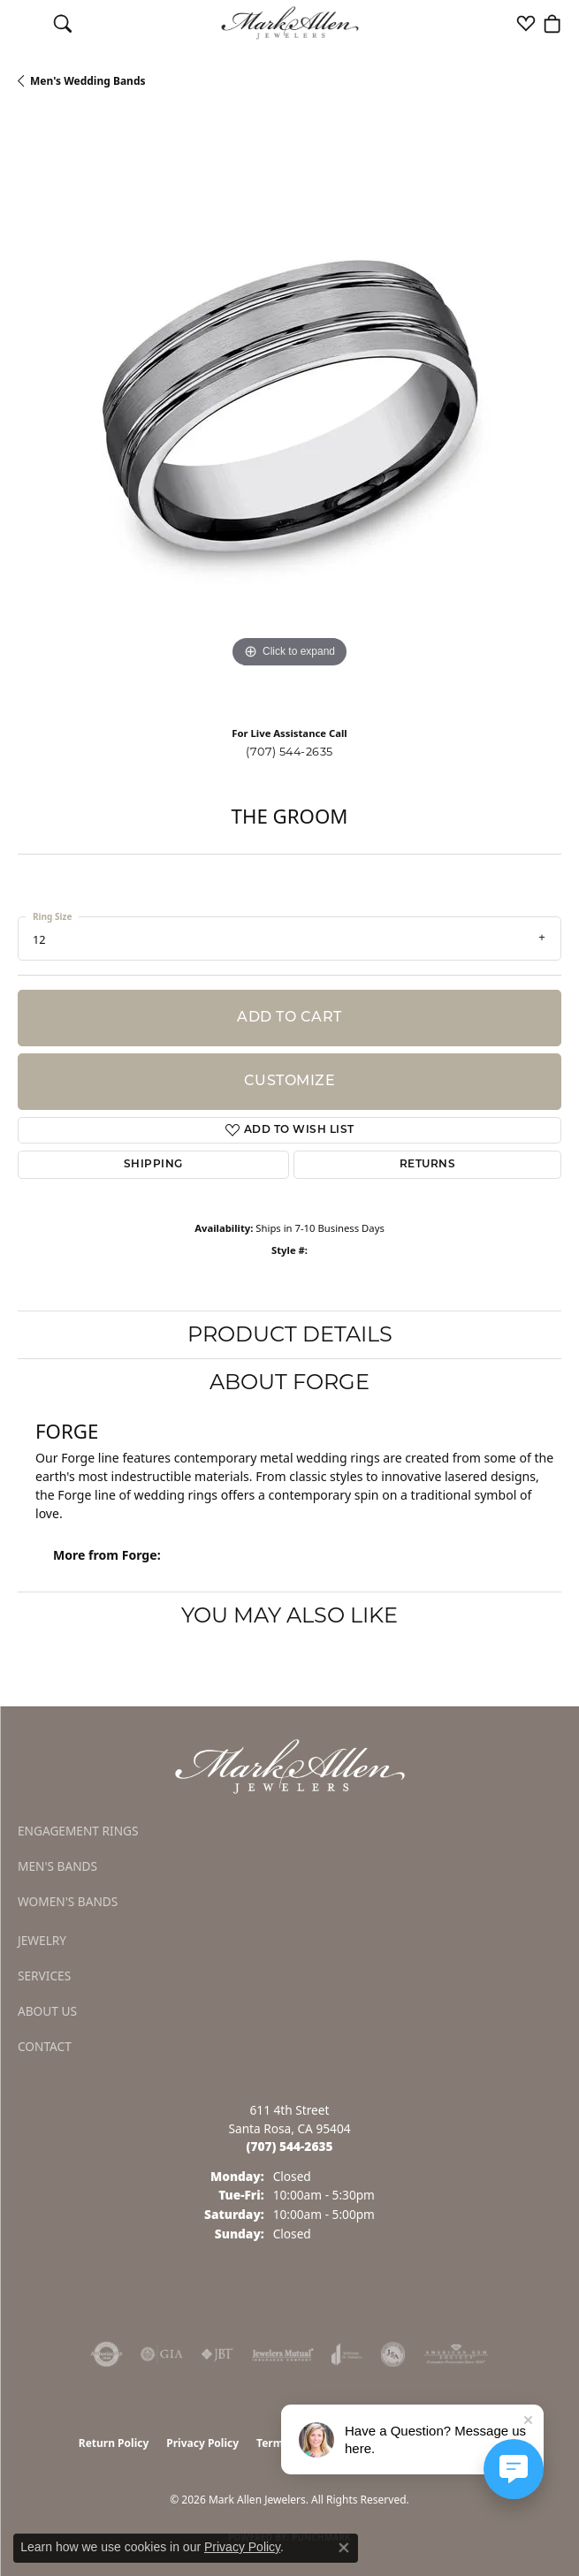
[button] (63, 23)
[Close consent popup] (344, 2547)
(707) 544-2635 (289, 751)
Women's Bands (68, 1901)
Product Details (289, 1334)
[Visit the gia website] (162, 2354)
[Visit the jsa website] (393, 2354)
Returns (427, 1164)
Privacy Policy (202, 2443)
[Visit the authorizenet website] (106, 2354)
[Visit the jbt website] (217, 2354)
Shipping (153, 1164)
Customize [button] (289, 1082)
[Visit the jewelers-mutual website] (282, 2354)
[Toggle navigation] (27, 23)
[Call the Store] (290, 2146)
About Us (47, 2010)
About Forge (289, 1381)
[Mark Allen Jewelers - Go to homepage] (290, 1765)
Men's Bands (57, 1866)
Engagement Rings (78, 1830)
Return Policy (114, 2443)
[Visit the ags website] (456, 2354)
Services (44, 1975)
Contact (45, 2046)
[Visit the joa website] (346, 2354)
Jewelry (42, 1940)
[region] (289, 414)
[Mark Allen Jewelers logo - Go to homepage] (289, 23)
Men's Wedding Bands (88, 80)
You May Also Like (289, 1615)
